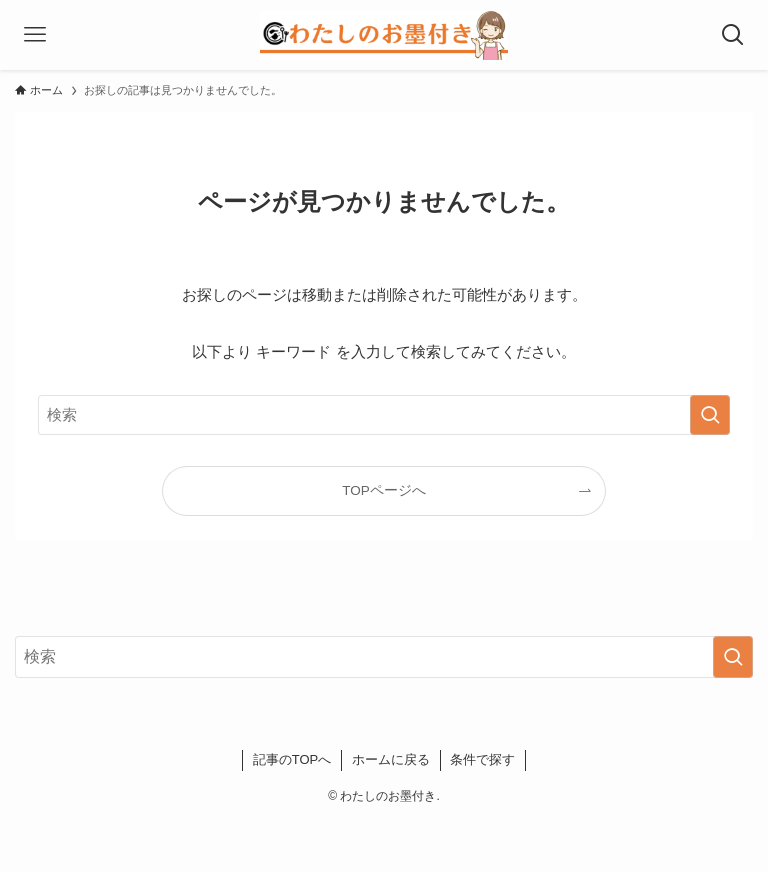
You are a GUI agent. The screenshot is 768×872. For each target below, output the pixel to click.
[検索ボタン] (733, 35)
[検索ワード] (383, 415)
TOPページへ (384, 490)
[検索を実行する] (710, 415)
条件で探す (482, 759)
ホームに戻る (391, 759)
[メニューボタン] (35, 35)
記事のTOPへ (292, 759)
